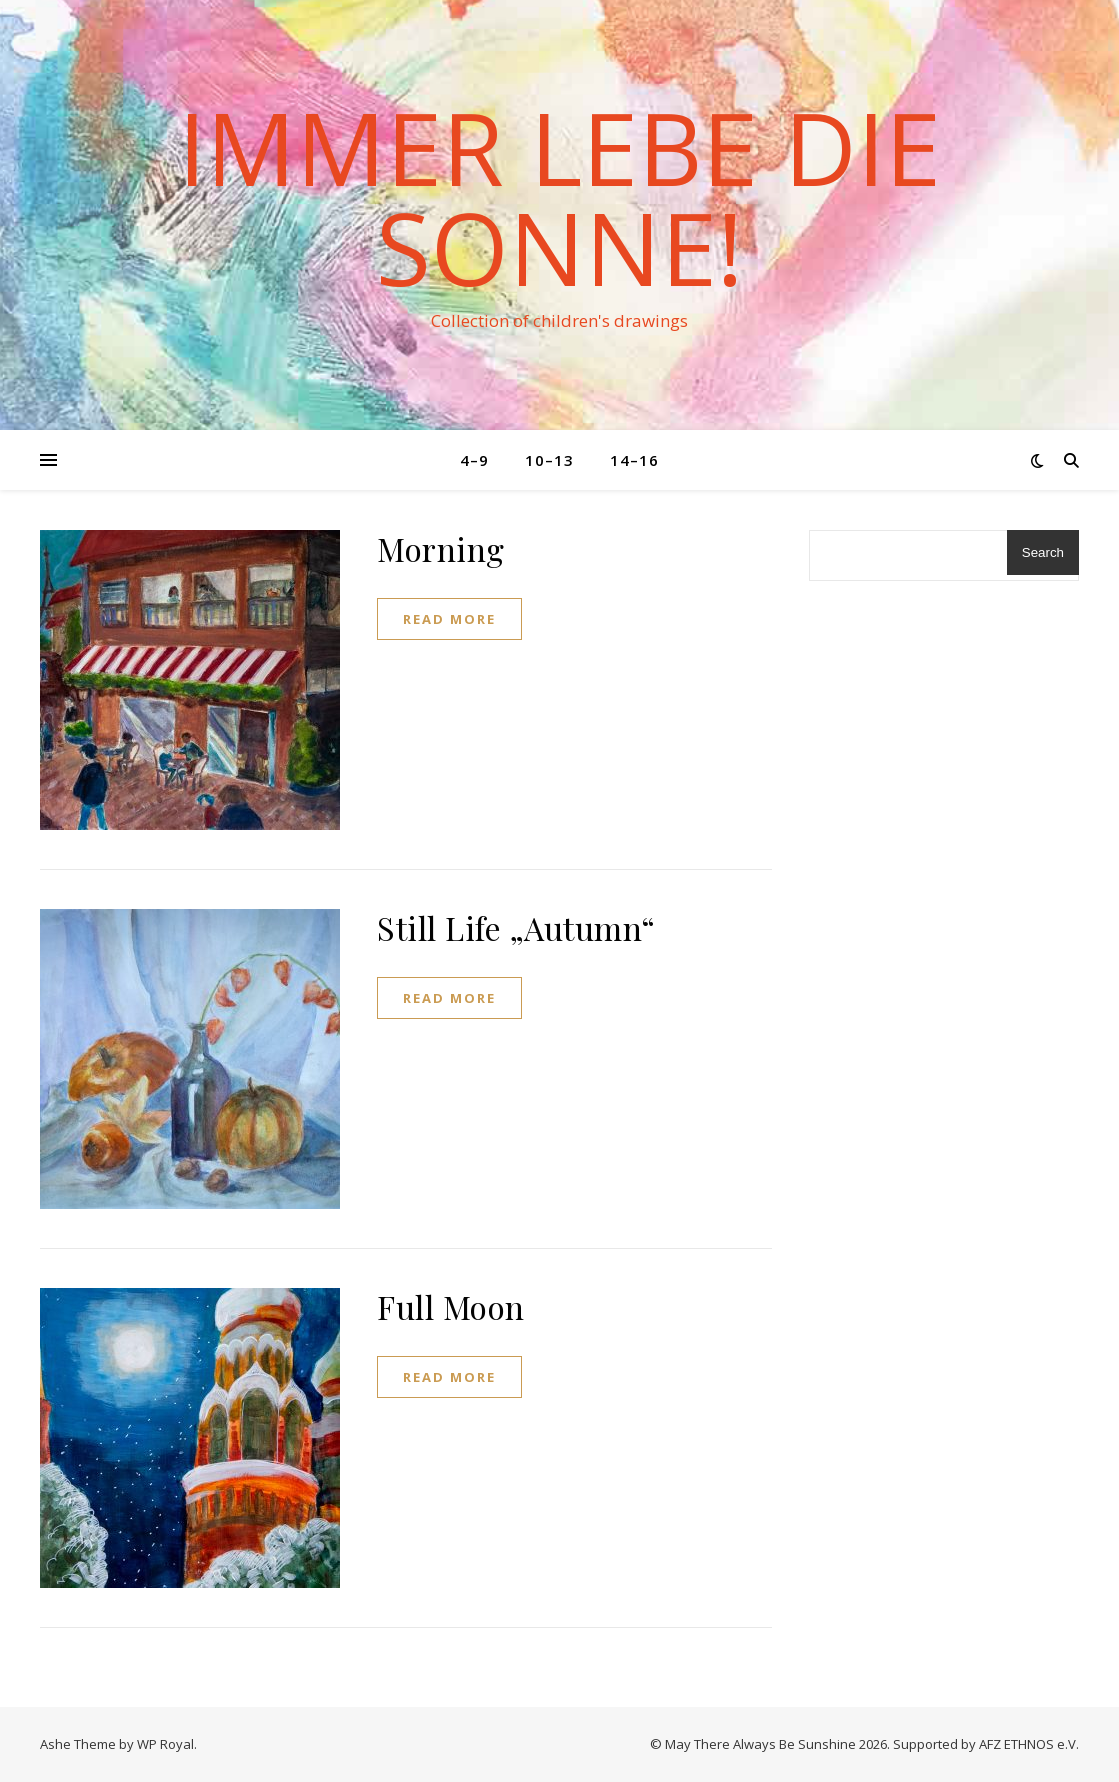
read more (449, 619)
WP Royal (165, 1744)
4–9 (474, 460)
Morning (441, 548)
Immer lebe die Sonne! (559, 197)
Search (1043, 552)
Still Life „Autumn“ (516, 927)
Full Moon (451, 1306)
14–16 (634, 460)
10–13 (549, 460)
